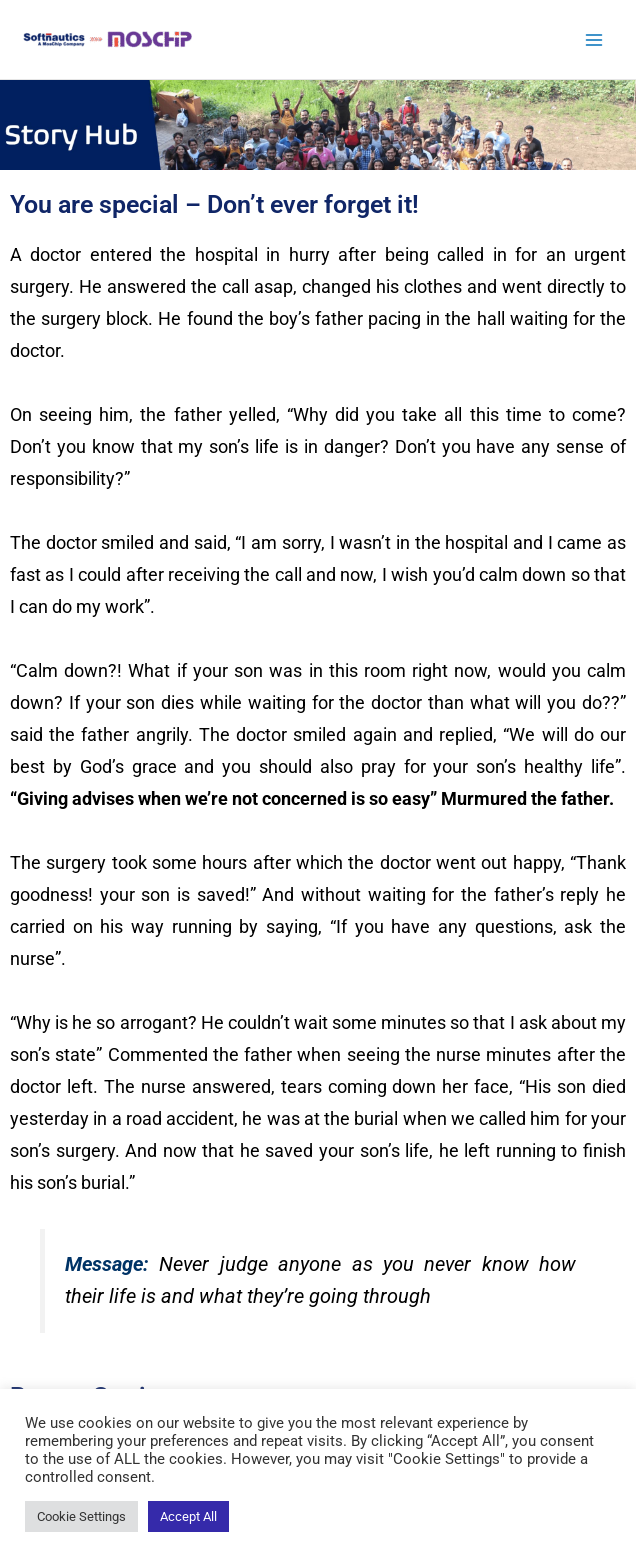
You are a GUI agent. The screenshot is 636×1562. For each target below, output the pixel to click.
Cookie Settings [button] (81, 1516)
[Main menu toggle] (594, 40)
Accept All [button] (188, 1516)
